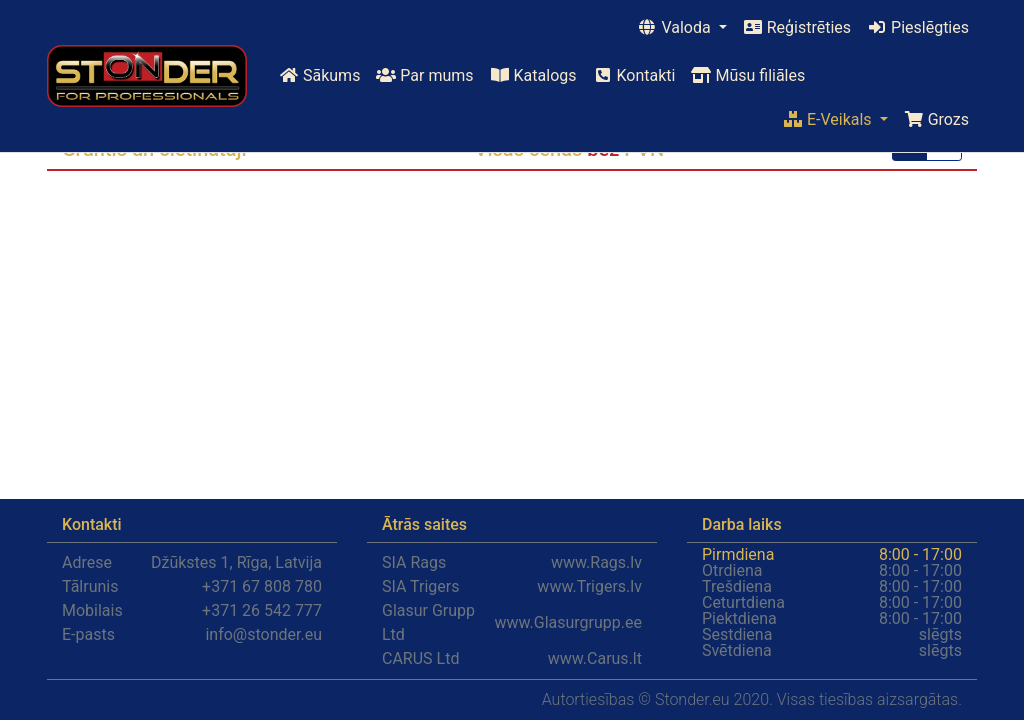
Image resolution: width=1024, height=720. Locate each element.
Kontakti (634, 75)
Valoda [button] (675, 27)
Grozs (936, 119)
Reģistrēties (797, 27)
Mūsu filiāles (748, 75)
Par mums (424, 75)
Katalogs (533, 75)
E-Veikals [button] (829, 119)
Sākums (319, 75)
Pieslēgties (918, 27)
